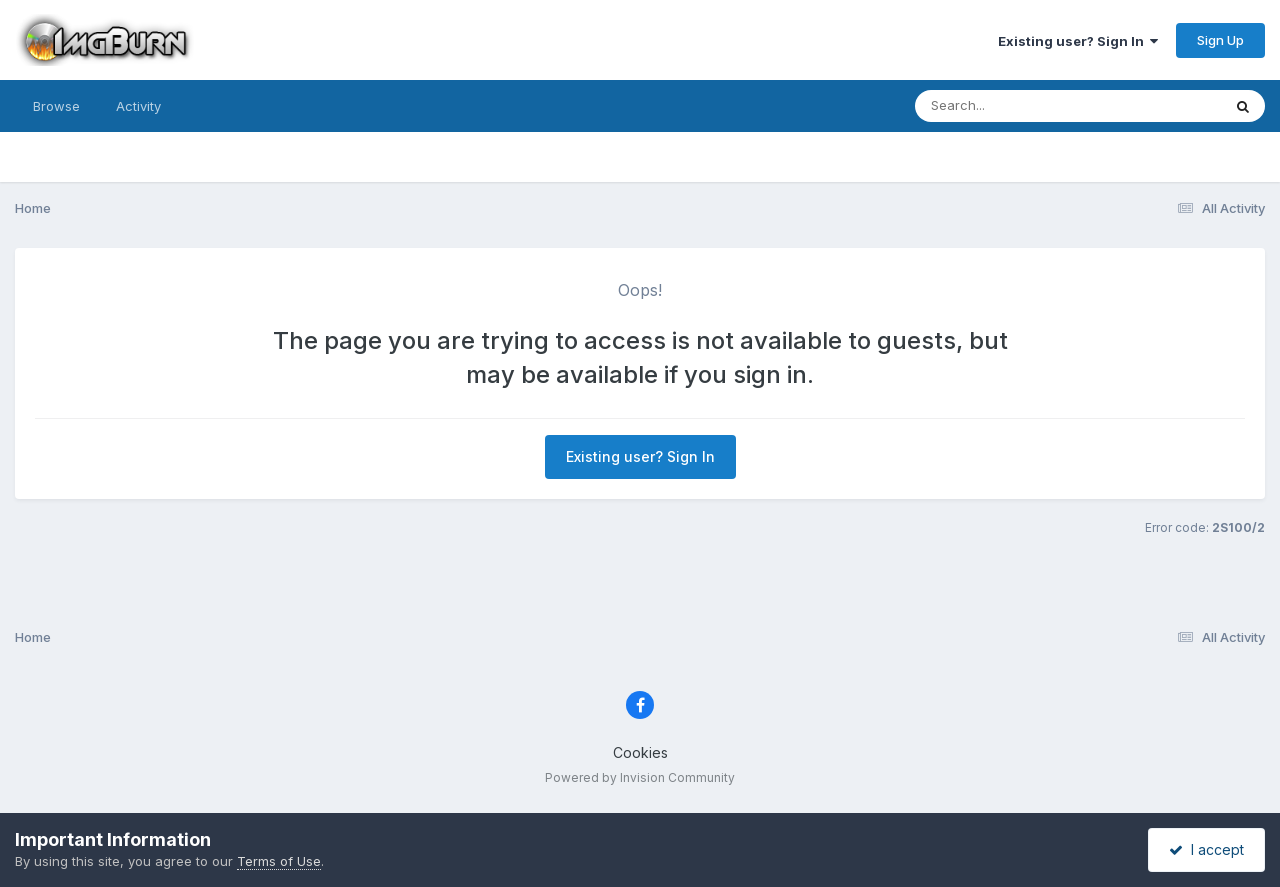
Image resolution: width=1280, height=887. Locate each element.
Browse (56, 106)
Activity (138, 106)
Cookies (640, 752)
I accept (1206, 849)
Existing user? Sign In (1078, 41)
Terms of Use (279, 861)
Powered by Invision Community (640, 777)
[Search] (1013, 106)
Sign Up (1220, 40)
